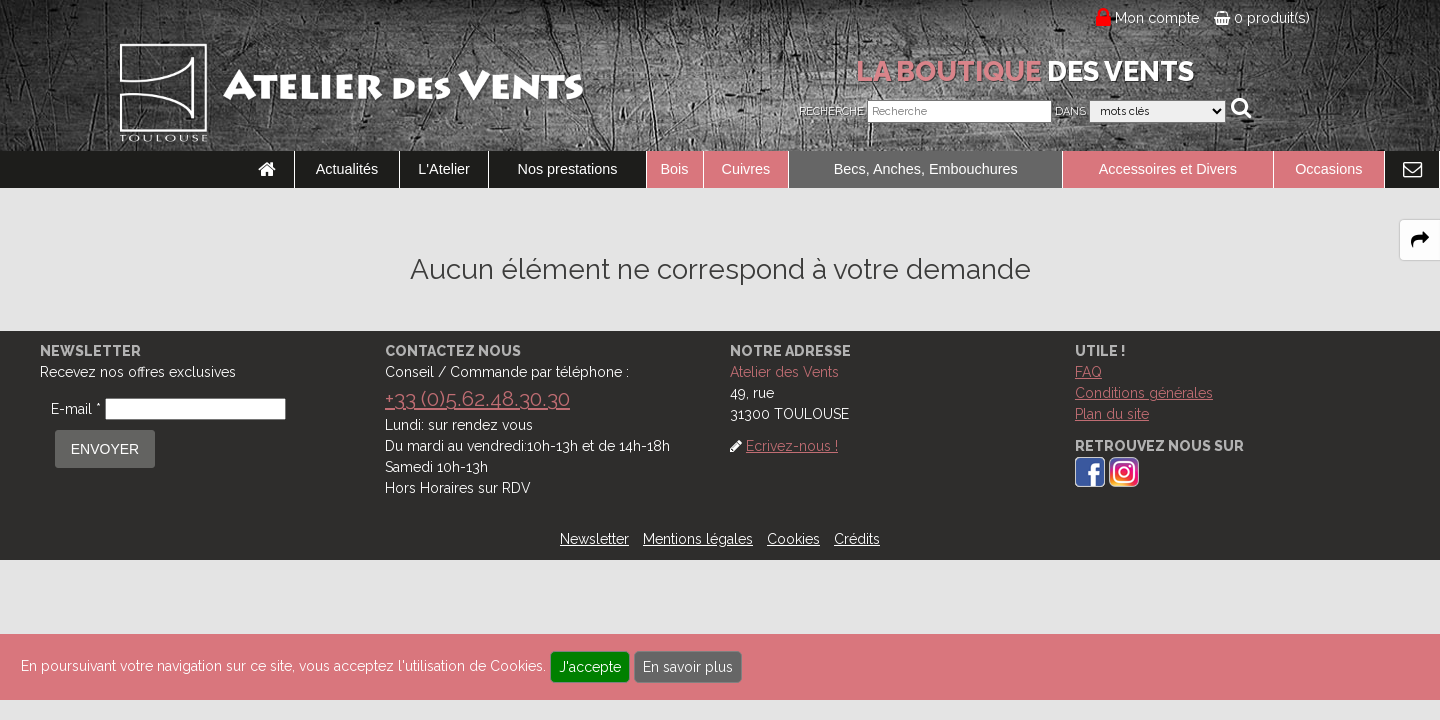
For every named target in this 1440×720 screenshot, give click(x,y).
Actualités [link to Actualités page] (347, 169)
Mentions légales (698, 539)
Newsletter (594, 539)
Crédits (857, 539)
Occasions (1328, 169)
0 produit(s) (1262, 18)
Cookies (793, 539)
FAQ (1088, 372)
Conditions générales (1144, 393)
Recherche (831, 111)
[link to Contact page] (1412, 170)
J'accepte (590, 667)
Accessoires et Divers (1168, 169)
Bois (675, 169)
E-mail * (76, 409)
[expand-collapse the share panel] (1420, 240)
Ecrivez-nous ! (792, 446)
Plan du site (1112, 414)
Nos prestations (568, 169)
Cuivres (746, 169)
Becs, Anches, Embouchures (926, 169)
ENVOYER (105, 449)
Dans (1070, 111)
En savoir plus (688, 667)
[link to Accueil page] (267, 170)
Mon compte (1157, 18)
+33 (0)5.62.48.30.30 (477, 398)
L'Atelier (444, 169)
